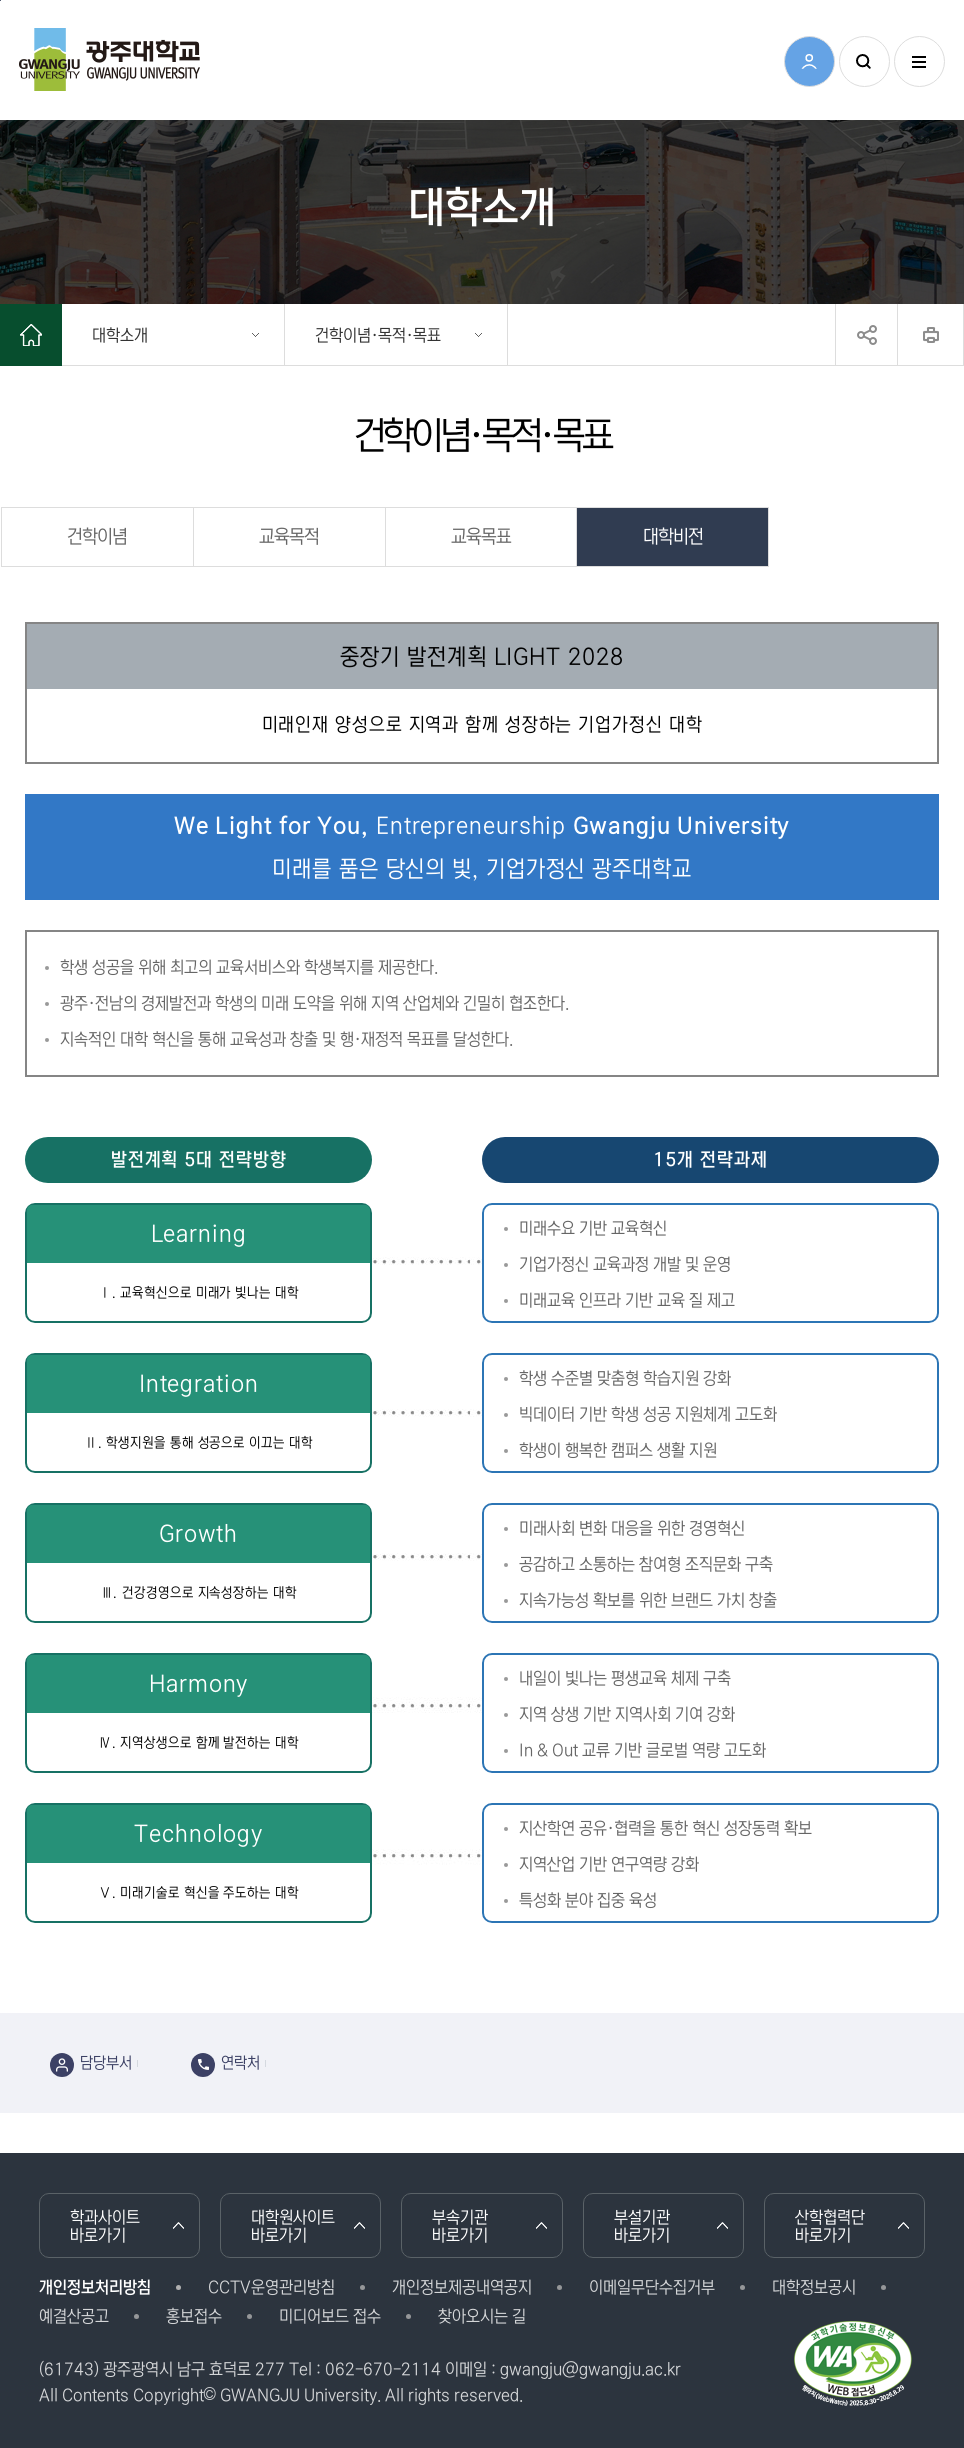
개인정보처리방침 (95, 2287)
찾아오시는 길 (482, 2316)
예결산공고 (74, 2316)
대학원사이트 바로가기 (293, 2226)
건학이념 (97, 537)
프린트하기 (930, 335)
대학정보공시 (814, 2287)
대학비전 (673, 537)
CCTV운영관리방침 (271, 2287)
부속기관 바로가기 (460, 2226)
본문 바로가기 (0, 0)
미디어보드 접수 (330, 2316)
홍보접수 (194, 2316)
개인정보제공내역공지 (462, 2287)
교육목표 (481, 537)
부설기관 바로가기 (642, 2226)
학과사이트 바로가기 (105, 2226)
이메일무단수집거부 (652, 2287)
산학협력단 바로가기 (830, 2226)
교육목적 (289, 537)
